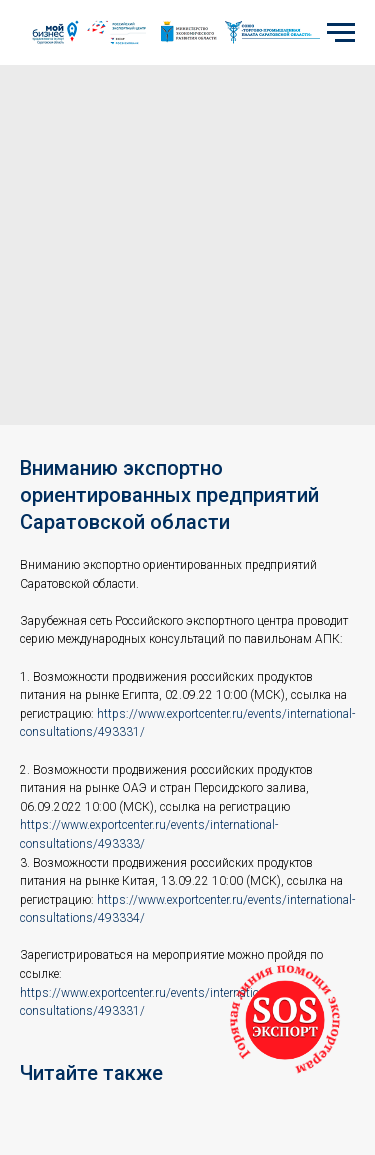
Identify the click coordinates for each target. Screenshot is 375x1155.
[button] (285, 1020)
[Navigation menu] (341, 33)
